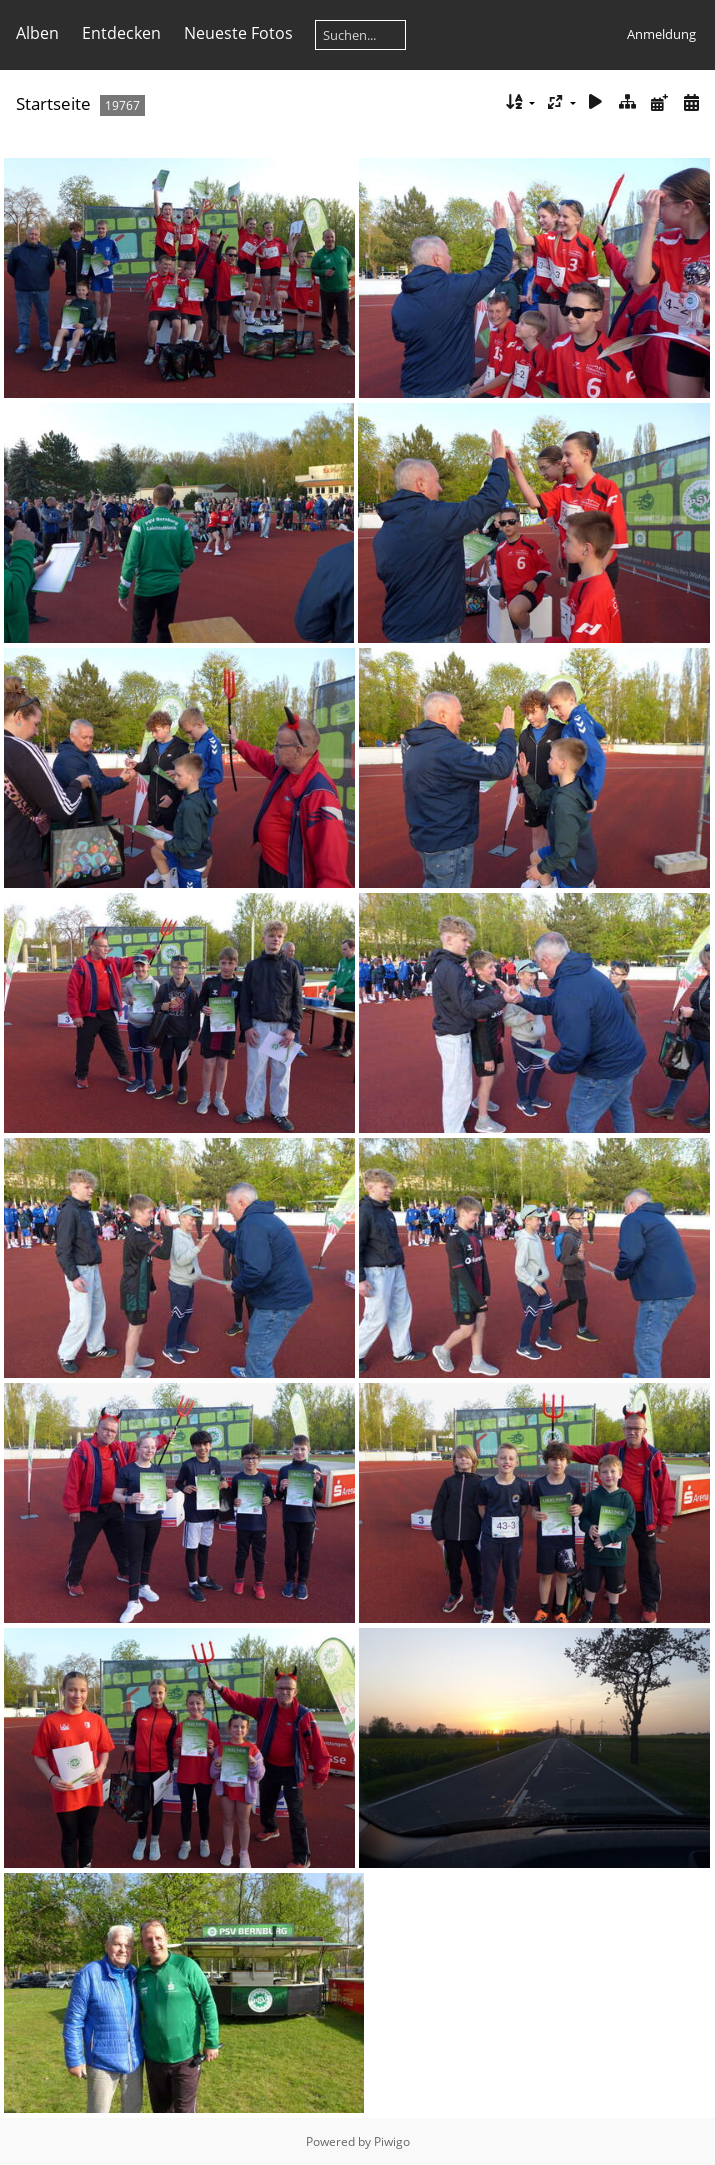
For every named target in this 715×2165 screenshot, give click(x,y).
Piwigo (392, 2141)
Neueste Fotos (238, 33)
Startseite (53, 103)
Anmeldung (661, 34)
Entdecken (121, 33)
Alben (37, 33)
